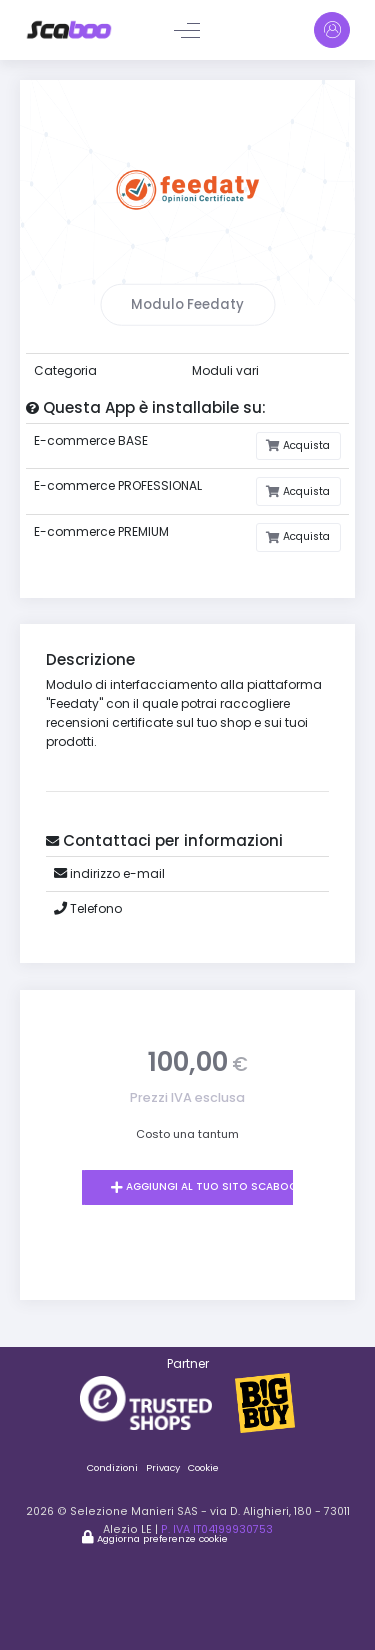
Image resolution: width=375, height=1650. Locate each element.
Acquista (305, 445)
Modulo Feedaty (187, 304)
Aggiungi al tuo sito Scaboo (210, 1186)
